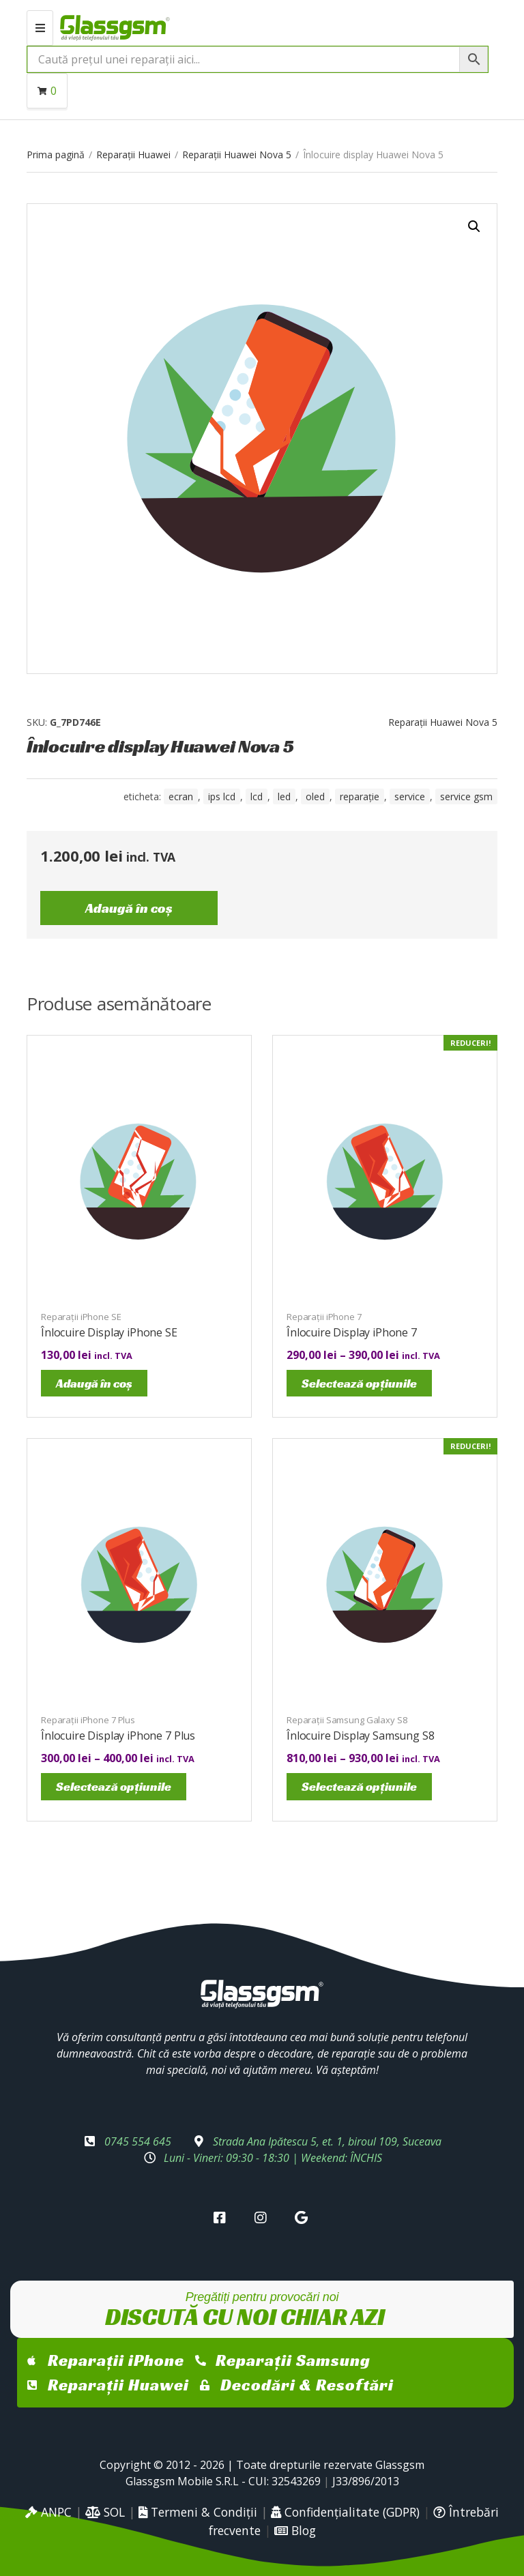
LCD (256, 796)
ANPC (48, 2512)
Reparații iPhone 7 (324, 1317)
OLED (315, 796)
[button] (474, 226)
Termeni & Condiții (198, 2512)
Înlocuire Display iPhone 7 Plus (118, 1735)
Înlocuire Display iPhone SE (109, 1332)
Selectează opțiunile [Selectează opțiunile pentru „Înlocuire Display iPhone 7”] (359, 1383)
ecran (181, 796)
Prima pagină (56, 154)
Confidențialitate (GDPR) (345, 2512)
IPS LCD (221, 796)
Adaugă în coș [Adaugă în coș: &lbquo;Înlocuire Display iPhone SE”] (94, 1383)
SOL (105, 2512)
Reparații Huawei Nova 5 (236, 154)
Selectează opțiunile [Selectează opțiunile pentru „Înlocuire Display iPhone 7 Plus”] (113, 1786)
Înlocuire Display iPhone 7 (352, 1332)
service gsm (466, 796)
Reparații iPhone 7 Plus (88, 1720)
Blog (295, 2530)
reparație (359, 796)
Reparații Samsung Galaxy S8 (347, 1720)
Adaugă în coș (129, 908)
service (409, 796)
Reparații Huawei (133, 154)
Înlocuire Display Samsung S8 (361, 1735)
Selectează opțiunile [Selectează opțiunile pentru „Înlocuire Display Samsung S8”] (359, 1786)
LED (284, 796)
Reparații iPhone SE (81, 1317)
